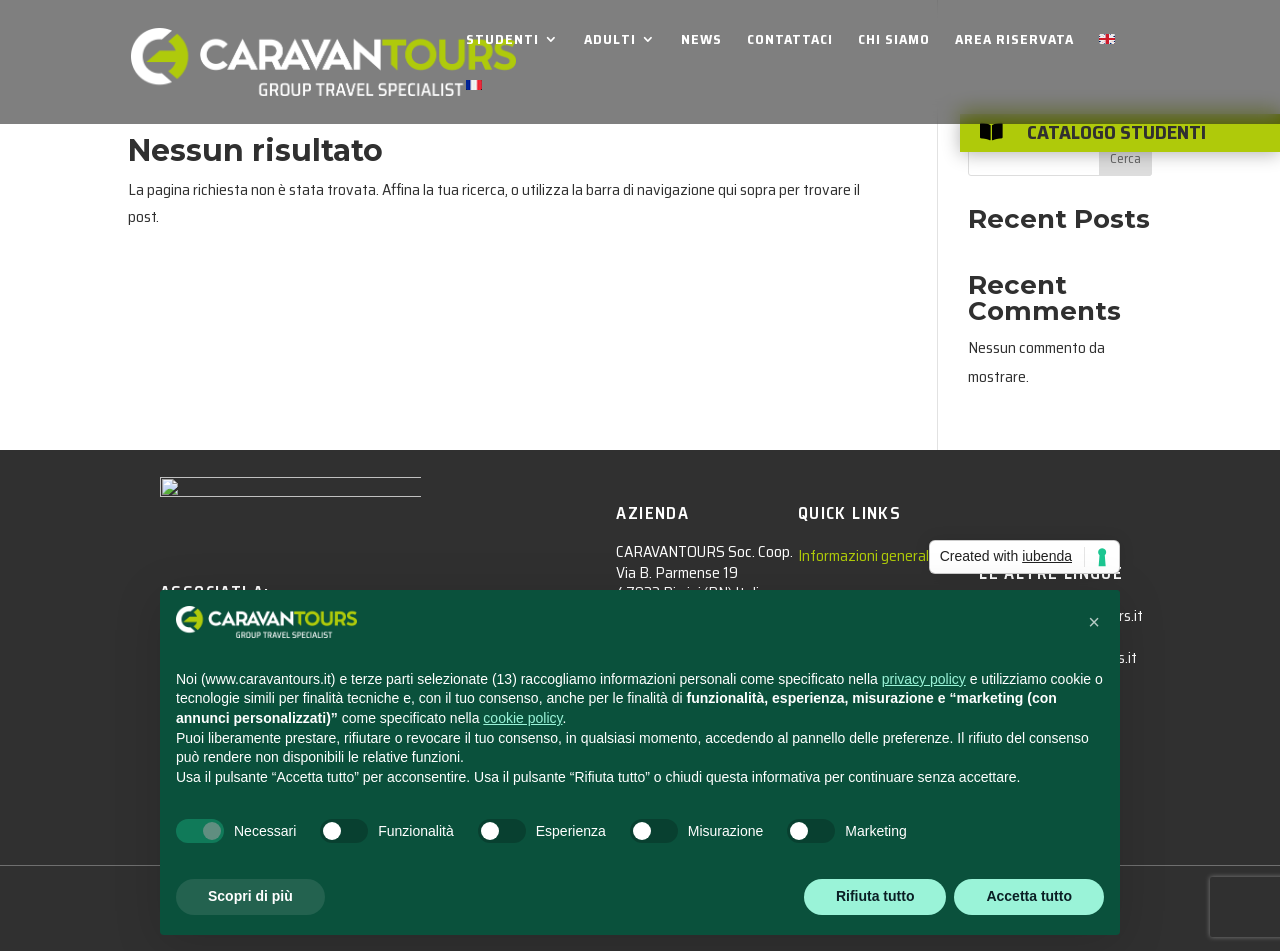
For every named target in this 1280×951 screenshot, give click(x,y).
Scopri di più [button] (250, 896)
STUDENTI (502, 41)
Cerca (1125, 158)
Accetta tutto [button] (1029, 896)
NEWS (701, 41)
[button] (1094, 622)
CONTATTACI (790, 41)
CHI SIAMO (894, 41)
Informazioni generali (865, 555)
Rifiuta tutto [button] (875, 896)
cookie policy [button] (522, 718)
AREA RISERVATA (1014, 41)
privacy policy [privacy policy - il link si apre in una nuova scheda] (924, 679)
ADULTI (610, 41)
